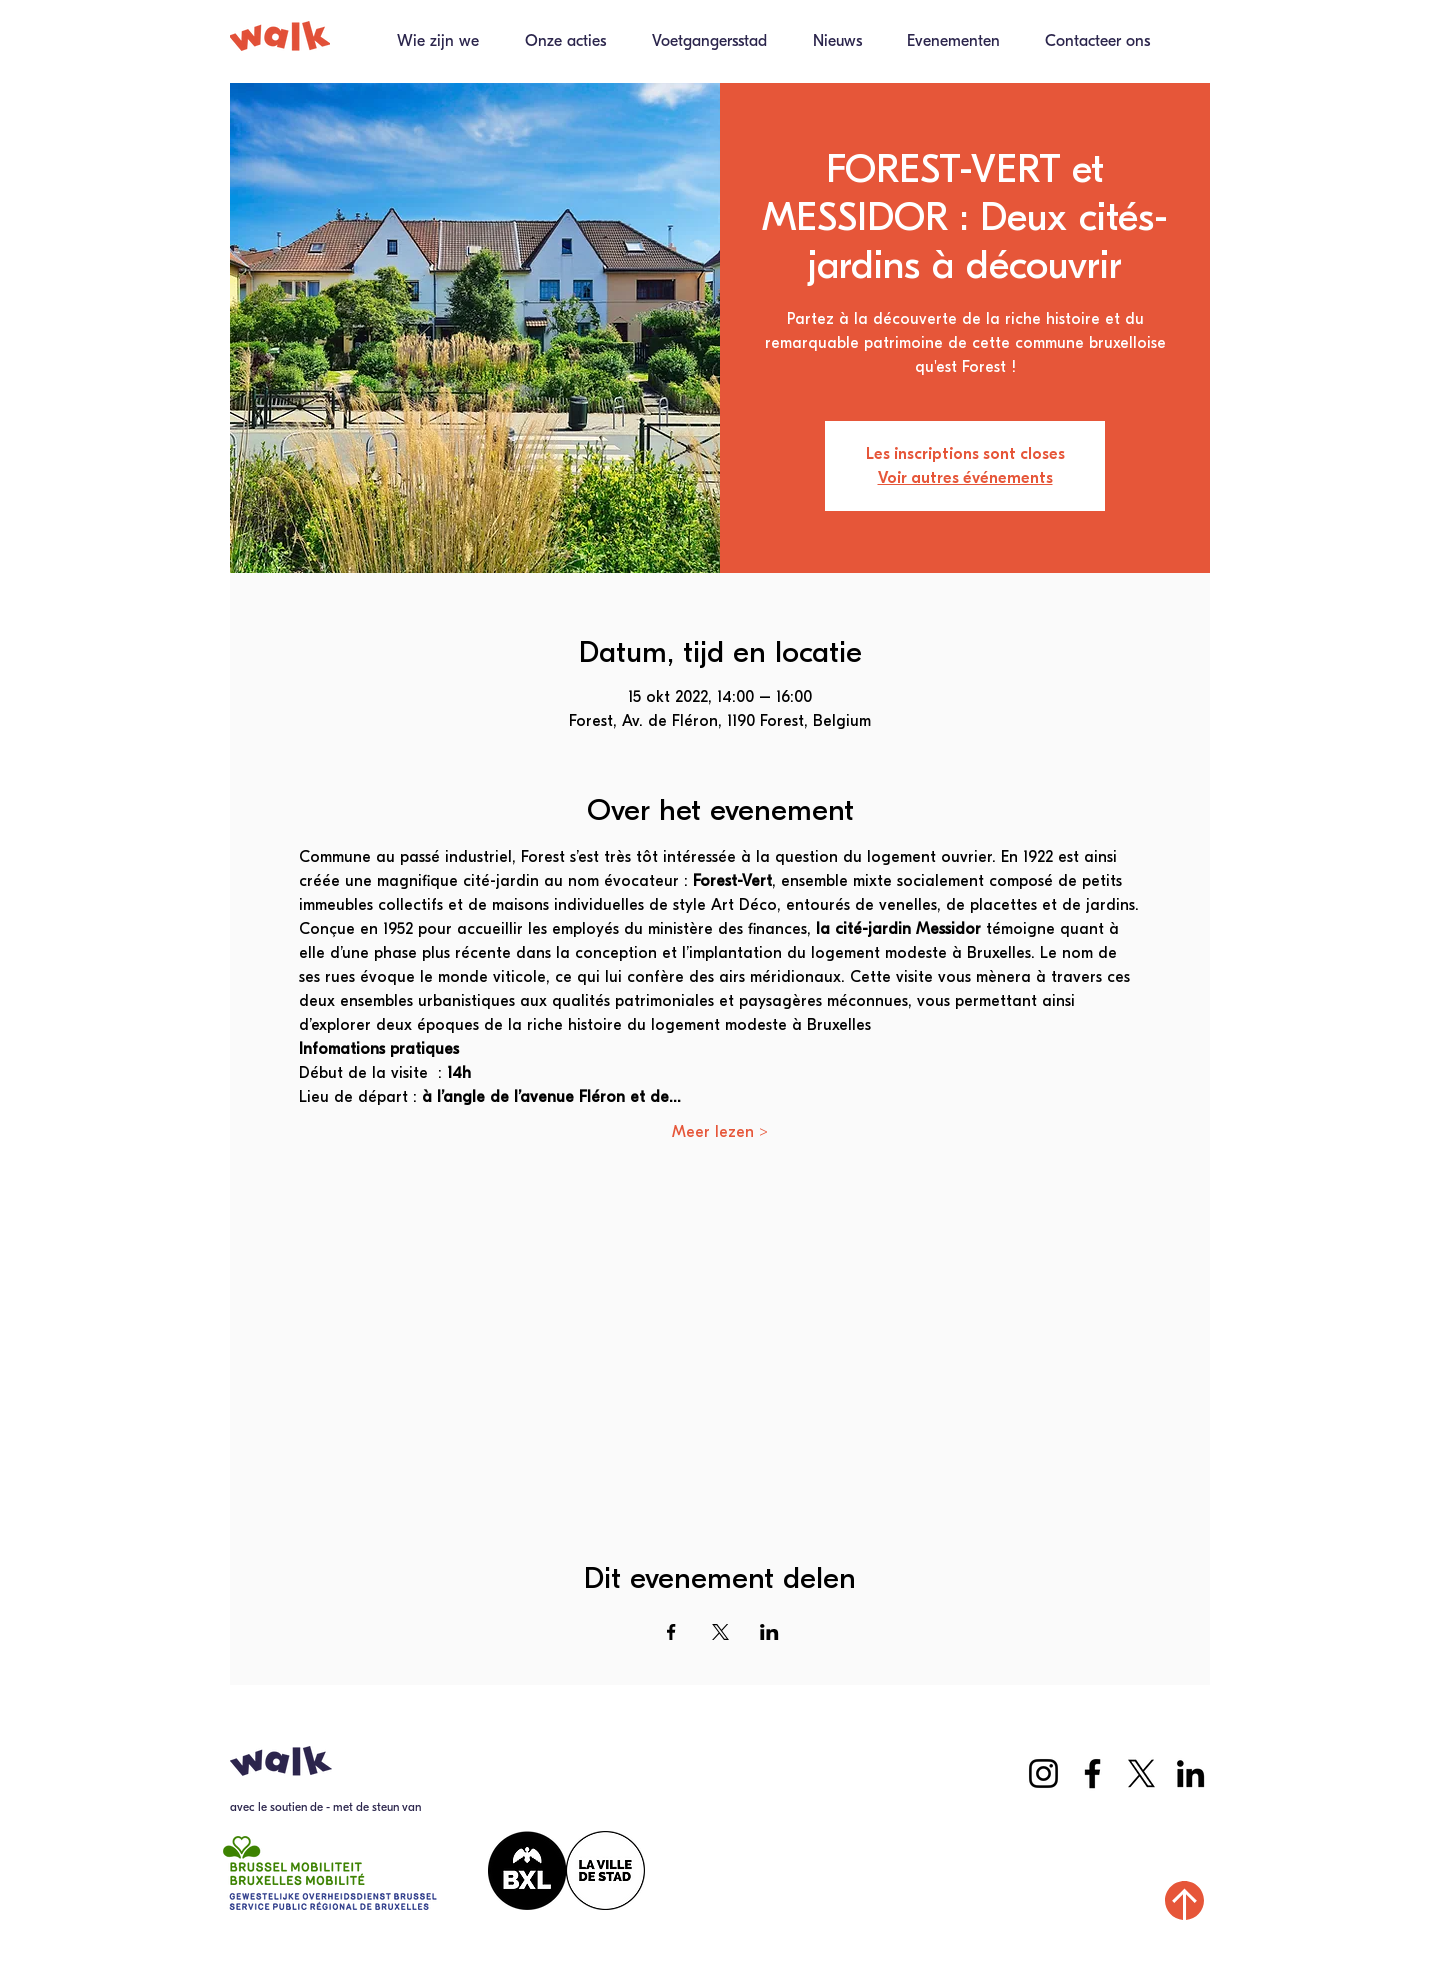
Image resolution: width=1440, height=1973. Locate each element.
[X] (1141, 1773)
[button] (557, 47)
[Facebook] (1092, 1773)
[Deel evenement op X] (720, 1632)
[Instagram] (1043, 1773)
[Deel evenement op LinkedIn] (769, 1632)
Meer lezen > (720, 1132)
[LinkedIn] (1190, 1773)
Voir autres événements (965, 478)
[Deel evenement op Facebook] (671, 1632)
